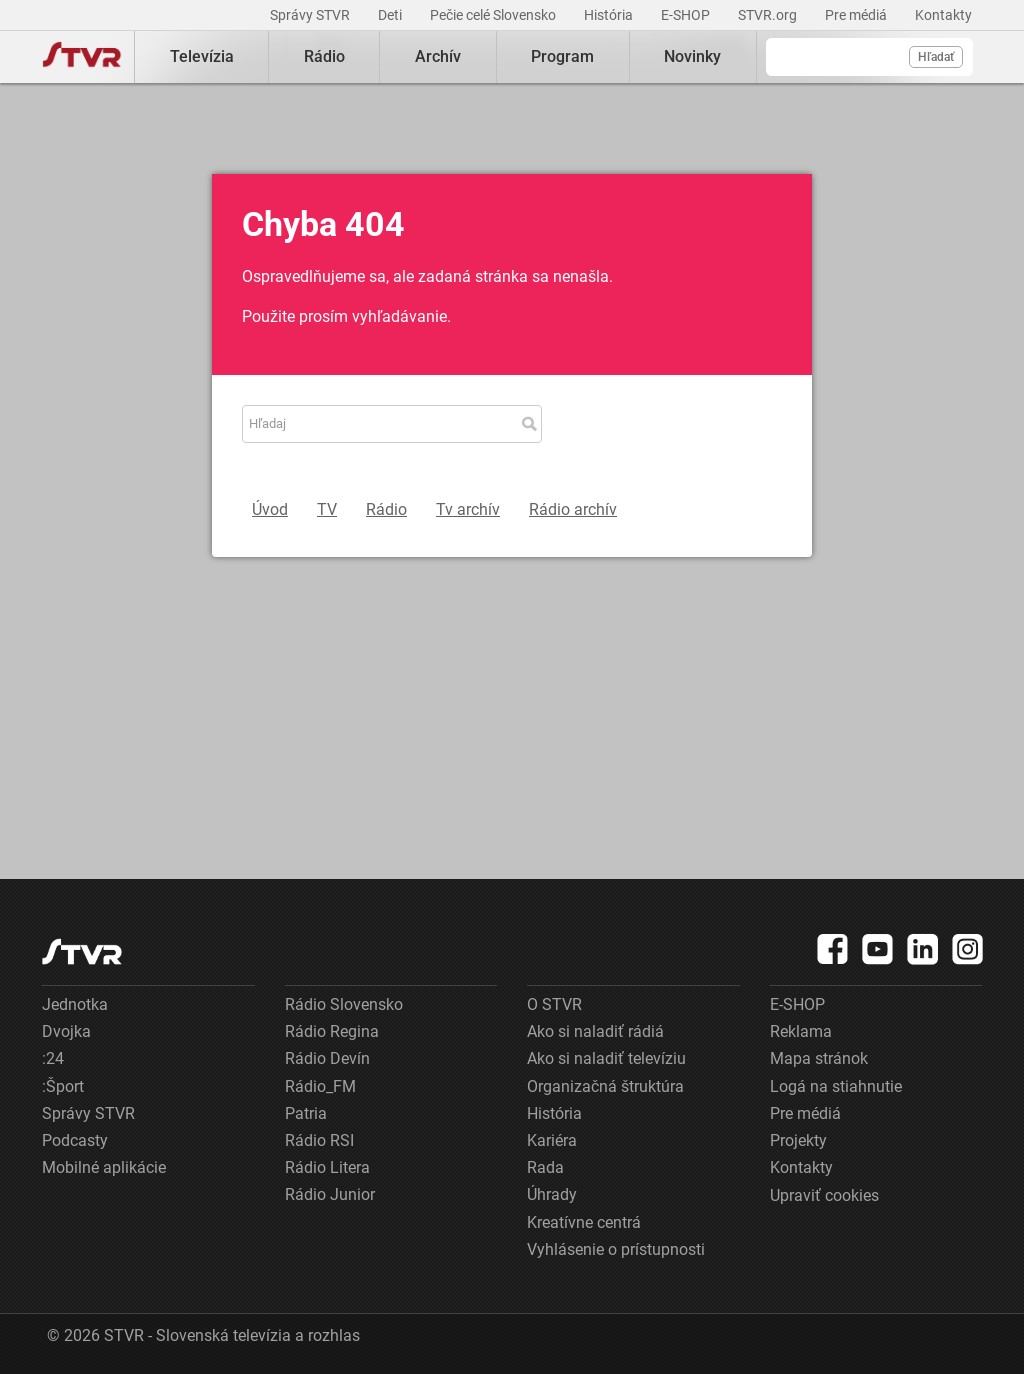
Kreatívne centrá (584, 1222)
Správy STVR (311, 15)
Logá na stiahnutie (836, 1086)
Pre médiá (857, 15)
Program (562, 56)
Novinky (692, 56)
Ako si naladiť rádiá (595, 1031)
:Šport (63, 1086)
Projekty (798, 1140)
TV (327, 509)
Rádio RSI (319, 1140)
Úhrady (552, 1194)
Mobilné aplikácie (104, 1167)
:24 (53, 1058)
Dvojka (66, 1031)
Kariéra (552, 1140)
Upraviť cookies (824, 1195)
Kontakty (943, 15)
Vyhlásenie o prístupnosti (616, 1249)
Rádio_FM (320, 1086)
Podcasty (75, 1140)
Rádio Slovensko (344, 1004)
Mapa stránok (819, 1058)
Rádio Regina (332, 1031)
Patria (306, 1113)
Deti (391, 15)
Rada (545, 1167)
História (610, 15)
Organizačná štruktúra (605, 1086)
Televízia (202, 56)
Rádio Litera (327, 1167)
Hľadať (936, 57)
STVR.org (769, 15)
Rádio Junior (330, 1194)
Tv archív (468, 509)
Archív (438, 56)
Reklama (801, 1031)
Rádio (324, 56)
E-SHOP (687, 15)
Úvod (270, 509)
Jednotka (75, 1004)
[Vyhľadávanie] (869, 57)
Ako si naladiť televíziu (606, 1058)
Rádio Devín (327, 1058)
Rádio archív (573, 509)
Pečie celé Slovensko (494, 15)
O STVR (554, 1004)
